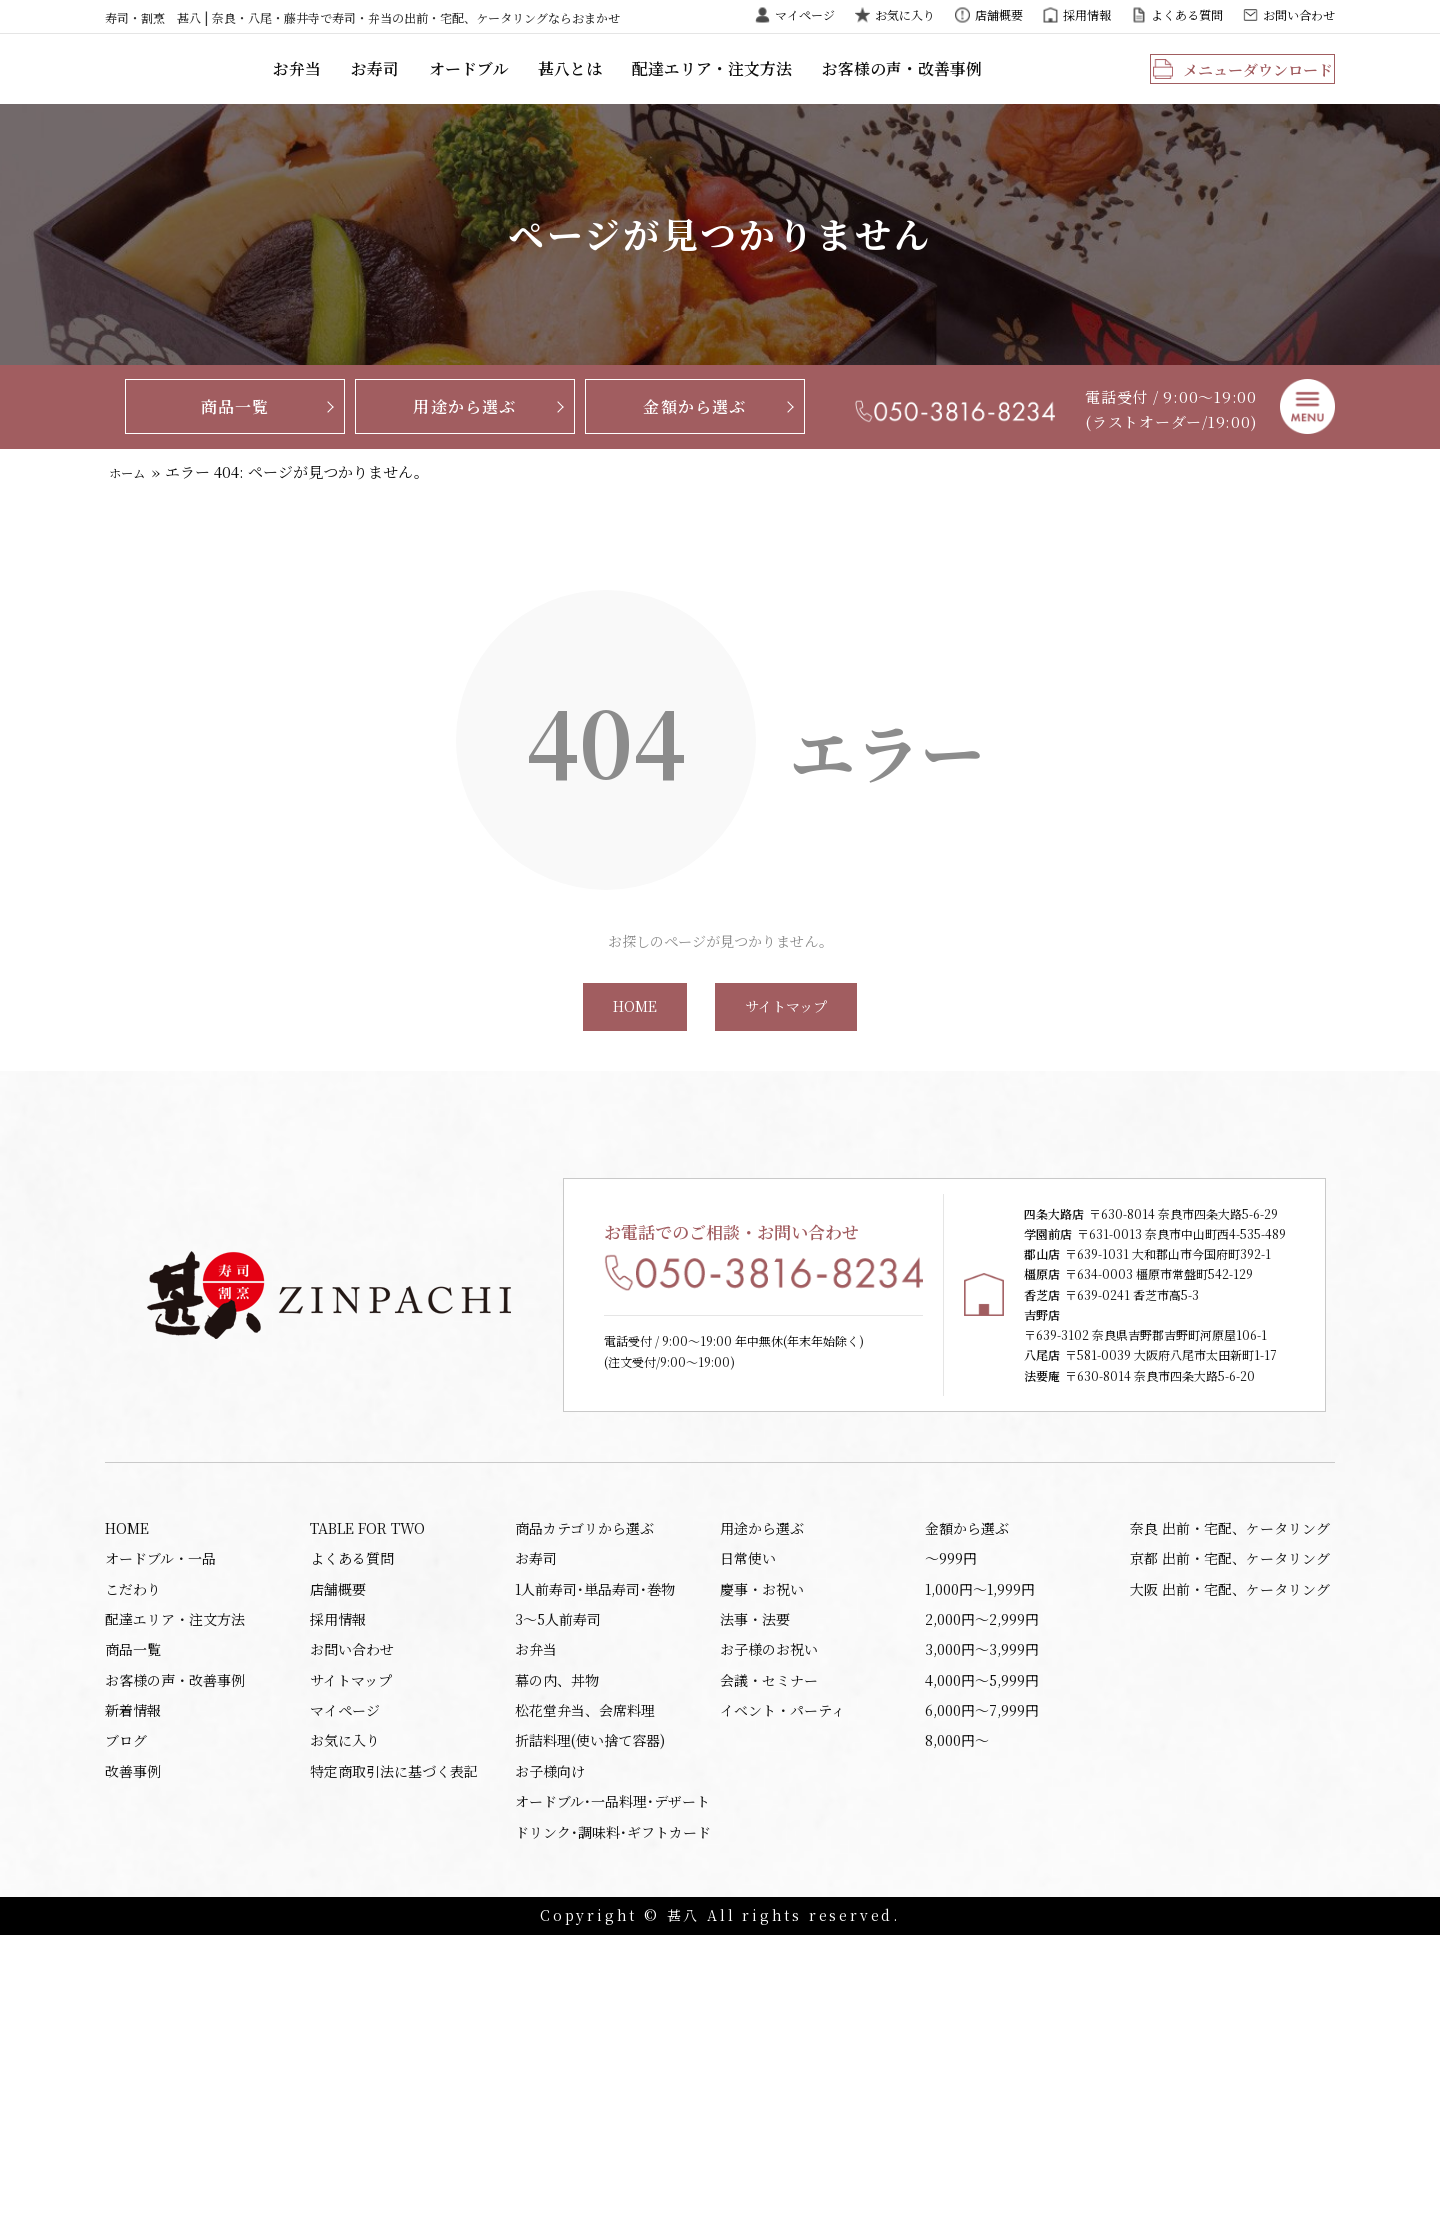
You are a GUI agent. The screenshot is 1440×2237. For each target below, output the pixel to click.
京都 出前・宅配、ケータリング (1230, 1823)
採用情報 (1087, 14)
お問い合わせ (1299, 14)
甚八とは (685, 84)
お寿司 (498, 84)
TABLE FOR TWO (367, 1789)
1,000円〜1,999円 (980, 1857)
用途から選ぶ (464, 436)
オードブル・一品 (160, 1823)
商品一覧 (235, 436)
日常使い (748, 1823)
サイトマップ (788, 1042)
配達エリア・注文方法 (820, 84)
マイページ (805, 14)
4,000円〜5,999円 (982, 1960)
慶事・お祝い (762, 1857)
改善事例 (133, 2063)
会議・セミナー (769, 1960)
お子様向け (550, 2063)
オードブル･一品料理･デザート (612, 2097)
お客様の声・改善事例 (1000, 84)
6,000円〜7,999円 (982, 1995)
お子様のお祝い (769, 1926)
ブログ (126, 2029)
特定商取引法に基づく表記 (394, 2063)
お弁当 (423, 84)
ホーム (132, 502)
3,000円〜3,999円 (982, 1926)
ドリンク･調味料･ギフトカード (613, 2132)
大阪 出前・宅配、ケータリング (1230, 1857)
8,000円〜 (957, 2029)
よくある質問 (1187, 14)
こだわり (133, 1857)
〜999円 (951, 1823)
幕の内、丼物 (557, 1960)
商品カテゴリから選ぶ (584, 1789)
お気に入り (905, 14)
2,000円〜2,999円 (982, 1892)
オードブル (588, 84)
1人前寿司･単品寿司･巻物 (595, 1857)
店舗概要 (999, 14)
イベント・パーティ (782, 1995)
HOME (633, 1042)
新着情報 (133, 1995)
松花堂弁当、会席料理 (585, 1995)
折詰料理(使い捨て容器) (590, 2029)
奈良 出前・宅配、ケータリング (1230, 1789)
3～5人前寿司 (558, 1892)
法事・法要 (755, 1892)
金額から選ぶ (694, 436)
